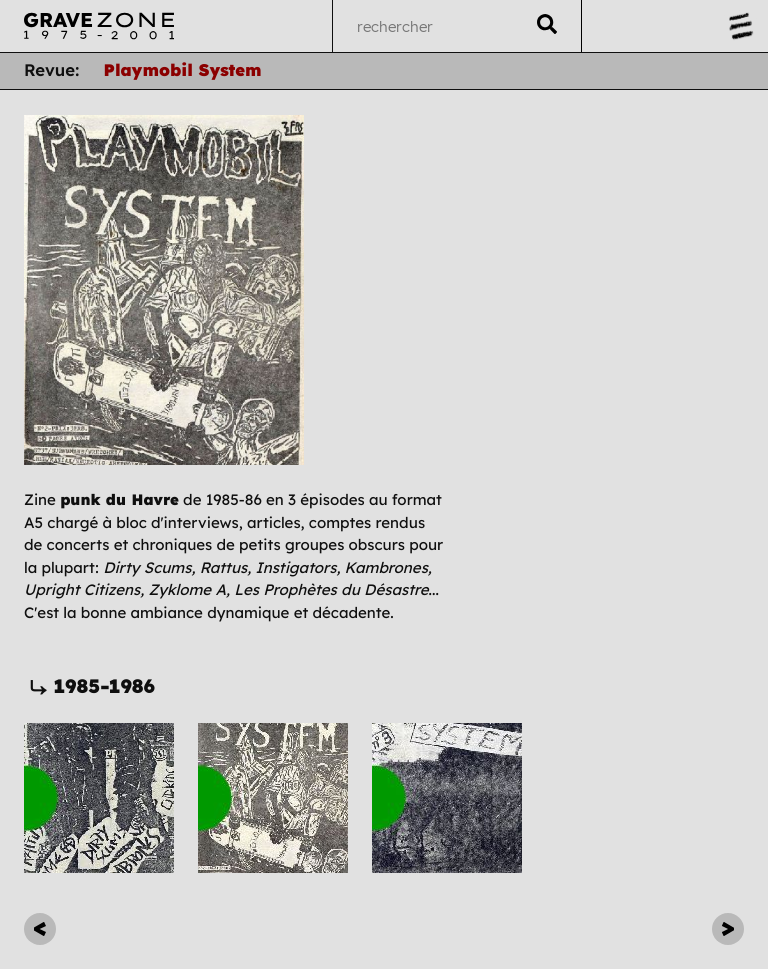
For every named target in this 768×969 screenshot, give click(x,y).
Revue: (52, 70)
